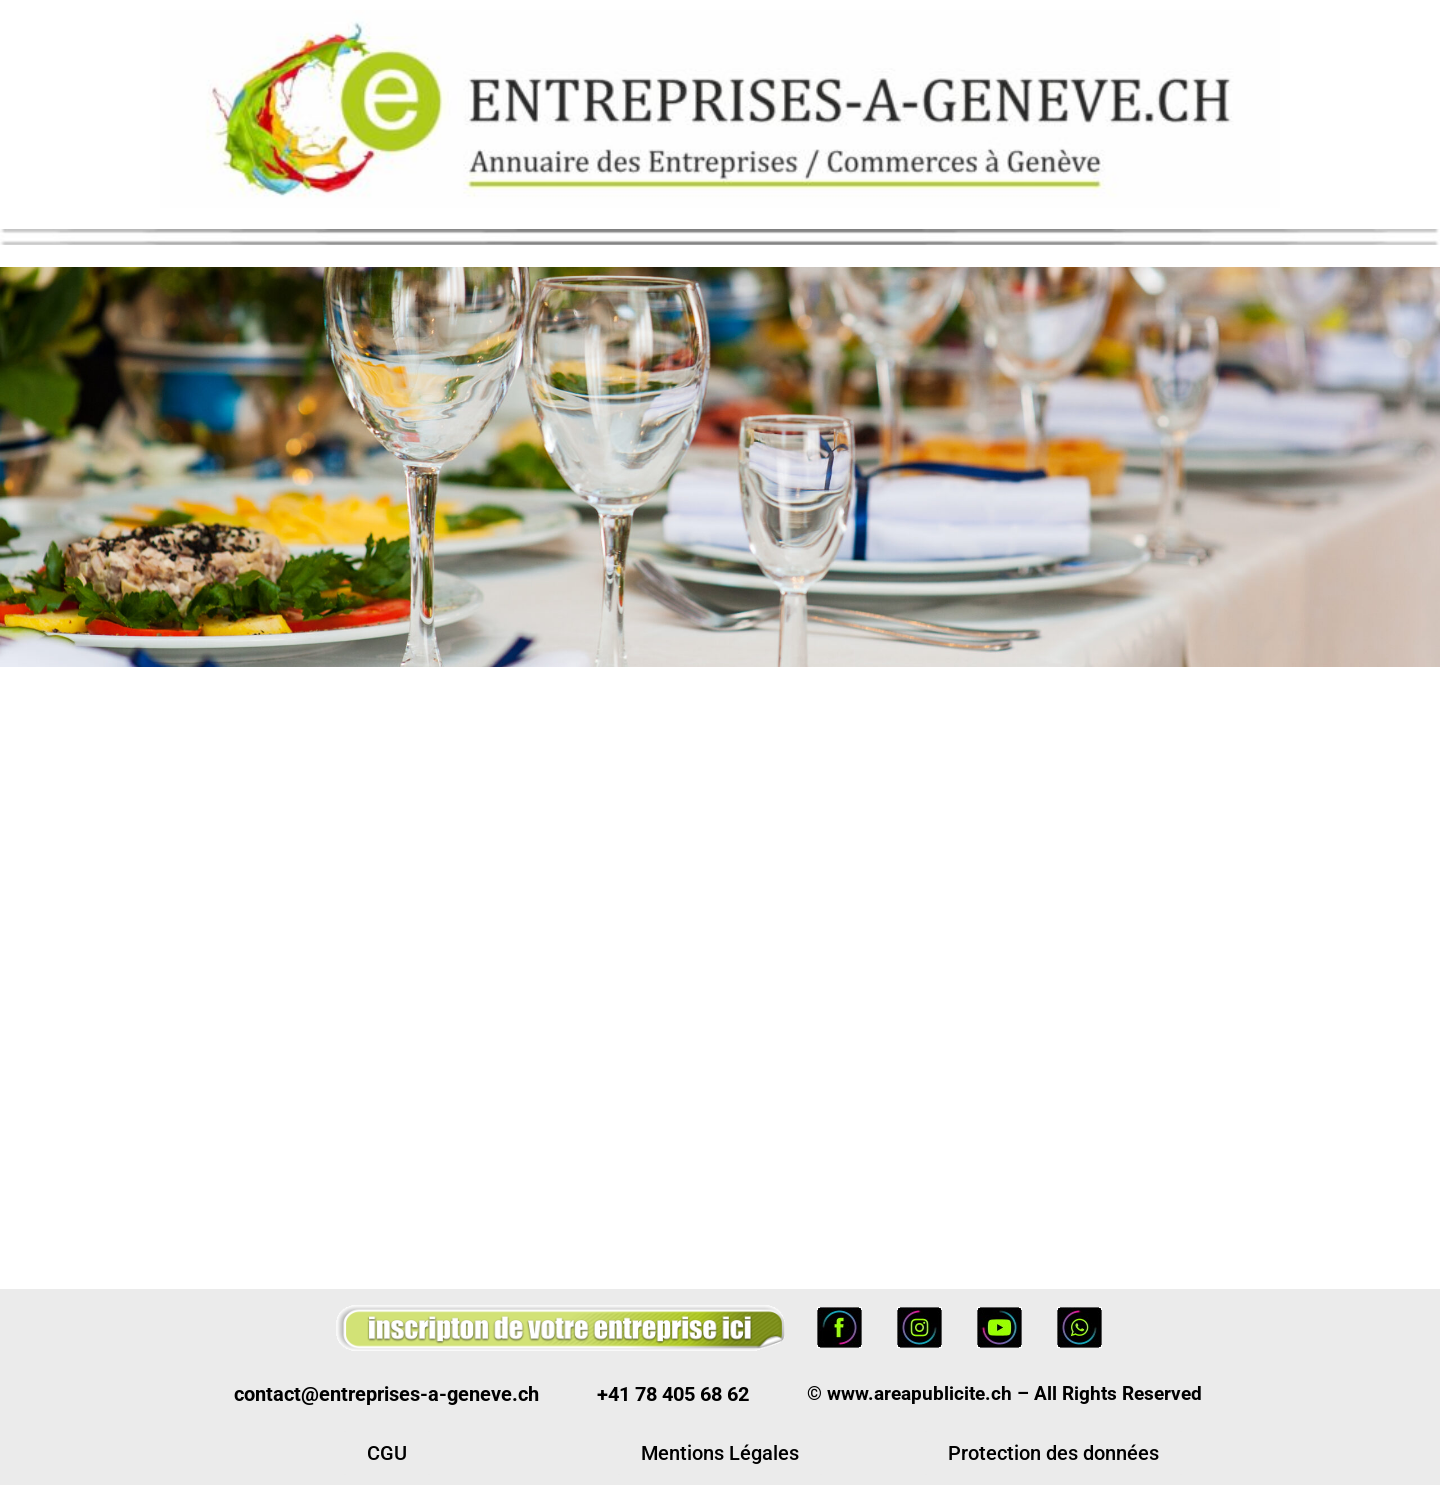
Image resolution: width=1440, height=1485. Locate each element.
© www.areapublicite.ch (909, 1393)
